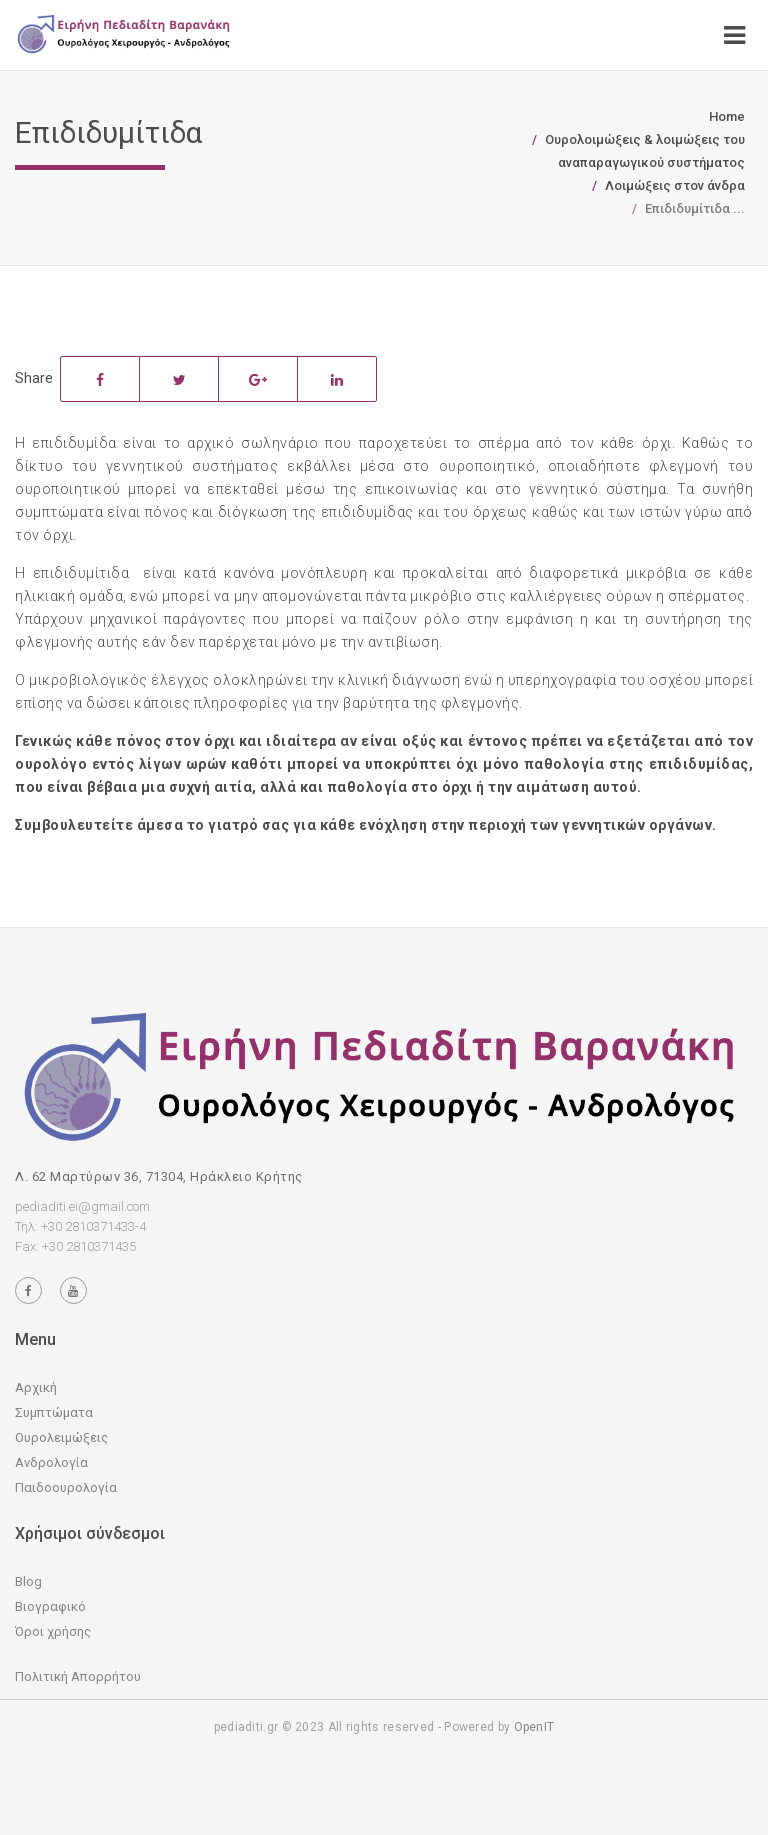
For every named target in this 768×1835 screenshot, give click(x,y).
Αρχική (36, 1387)
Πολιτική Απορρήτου (78, 1676)
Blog (28, 1581)
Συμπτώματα (54, 1412)
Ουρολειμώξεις (61, 1437)
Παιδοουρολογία (66, 1487)
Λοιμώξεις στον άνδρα (675, 185)
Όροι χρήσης (53, 1631)
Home (727, 116)
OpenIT (534, 1727)
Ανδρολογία (51, 1462)
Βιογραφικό (50, 1606)
